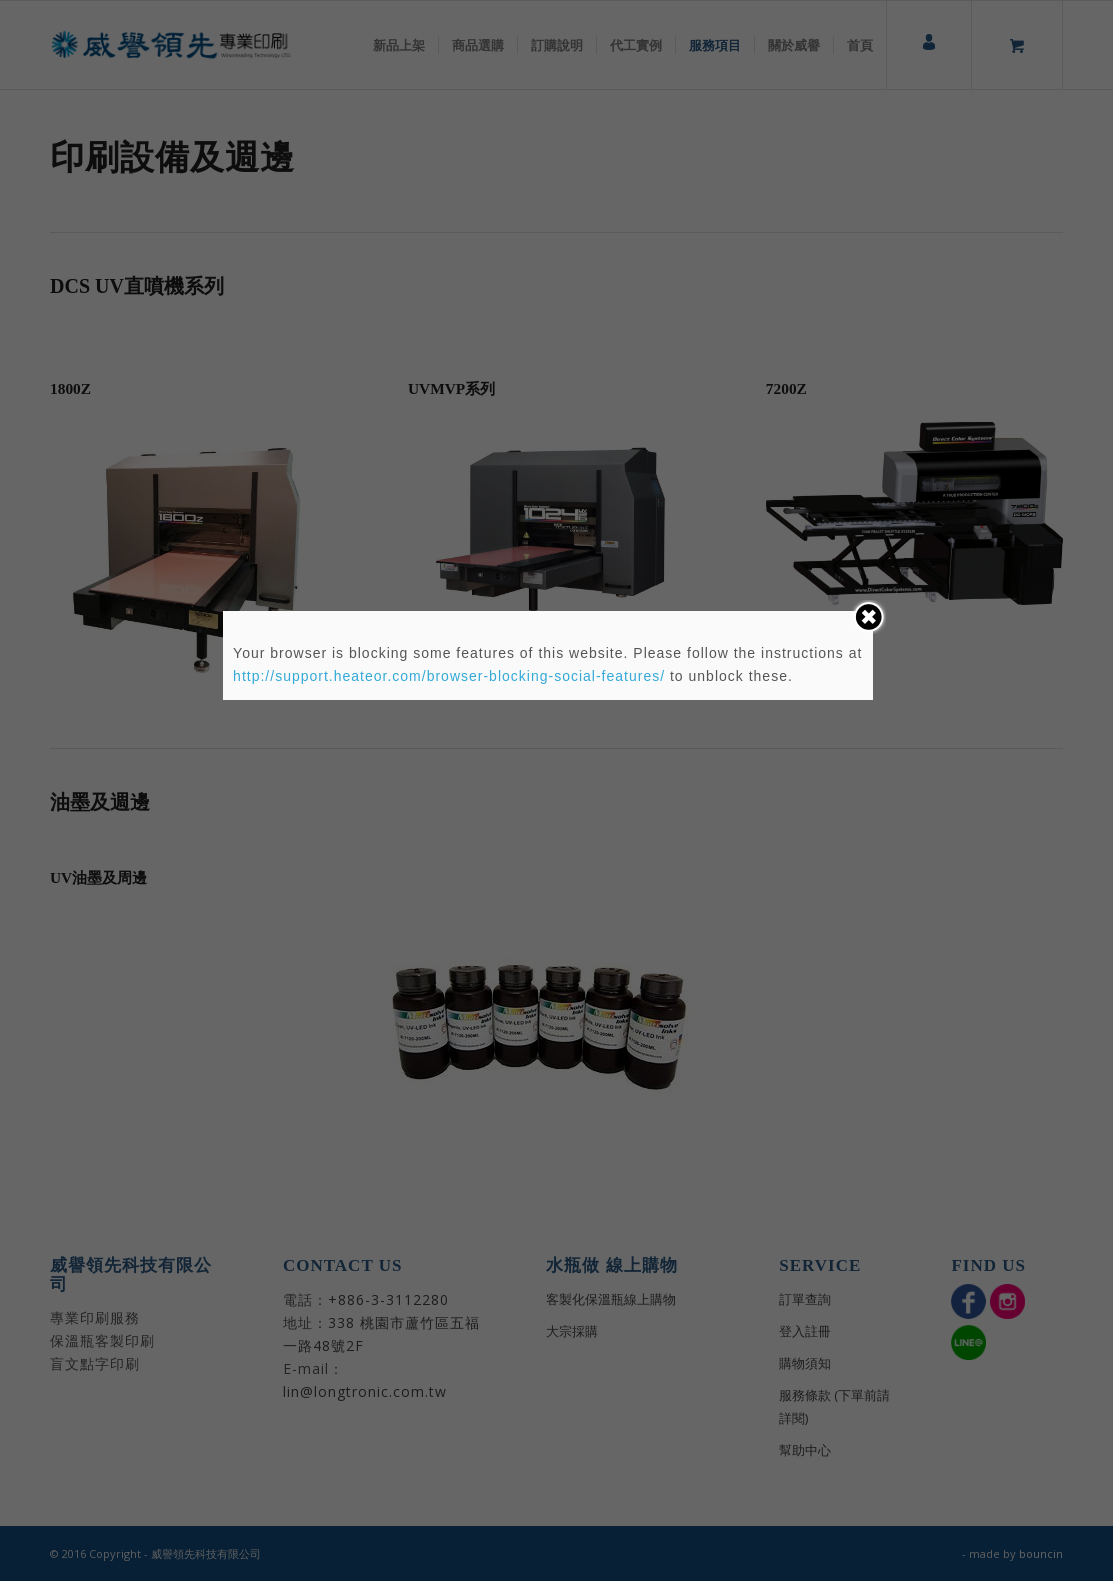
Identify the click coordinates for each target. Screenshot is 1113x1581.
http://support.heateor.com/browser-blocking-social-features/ (449, 676)
